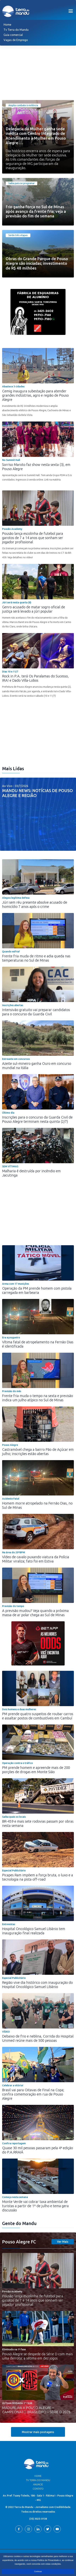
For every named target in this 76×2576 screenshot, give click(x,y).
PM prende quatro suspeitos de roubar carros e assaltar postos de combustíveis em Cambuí (37, 1716)
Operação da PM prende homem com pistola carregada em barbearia (37, 1290)
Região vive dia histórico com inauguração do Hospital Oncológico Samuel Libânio (37, 1984)
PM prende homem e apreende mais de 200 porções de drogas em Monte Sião (36, 1770)
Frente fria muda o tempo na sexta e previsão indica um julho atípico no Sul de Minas (37, 1398)
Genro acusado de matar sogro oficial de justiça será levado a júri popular (33, 609)
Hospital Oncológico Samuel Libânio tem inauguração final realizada (33, 1931)
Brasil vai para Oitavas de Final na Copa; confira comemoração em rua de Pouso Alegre (33, 2094)
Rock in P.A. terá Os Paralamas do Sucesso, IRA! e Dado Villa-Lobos (35, 678)
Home (7, 24)
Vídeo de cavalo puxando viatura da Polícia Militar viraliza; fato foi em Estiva (35, 1559)
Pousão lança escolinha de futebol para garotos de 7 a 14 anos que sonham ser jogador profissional (32, 537)
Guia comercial (13, 34)
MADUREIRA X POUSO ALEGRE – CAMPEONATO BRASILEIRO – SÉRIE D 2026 (36, 2410)
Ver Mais (62, 2241)
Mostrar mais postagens (38, 2432)
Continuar (38, 2571)
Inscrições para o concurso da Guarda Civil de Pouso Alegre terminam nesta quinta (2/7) (37, 1119)
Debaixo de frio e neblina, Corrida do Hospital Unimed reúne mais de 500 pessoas (38, 2038)
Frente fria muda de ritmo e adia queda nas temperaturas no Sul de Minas (36, 958)
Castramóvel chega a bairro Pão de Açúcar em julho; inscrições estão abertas (38, 1451)
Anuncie (38, 2484)
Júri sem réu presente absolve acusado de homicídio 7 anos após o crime (34, 904)
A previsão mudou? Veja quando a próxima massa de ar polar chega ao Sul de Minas (35, 1613)
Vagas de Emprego (16, 40)
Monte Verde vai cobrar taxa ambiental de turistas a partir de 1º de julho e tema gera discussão (35, 2206)
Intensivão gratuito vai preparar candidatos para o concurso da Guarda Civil (36, 1012)
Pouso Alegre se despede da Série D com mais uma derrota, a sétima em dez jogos (37, 2356)
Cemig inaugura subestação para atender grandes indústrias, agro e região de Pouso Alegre (35, 395)
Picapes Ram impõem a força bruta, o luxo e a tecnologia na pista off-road (37, 1877)
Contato (38, 2488)
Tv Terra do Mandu (16, 29)
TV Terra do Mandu (38, 2480)
